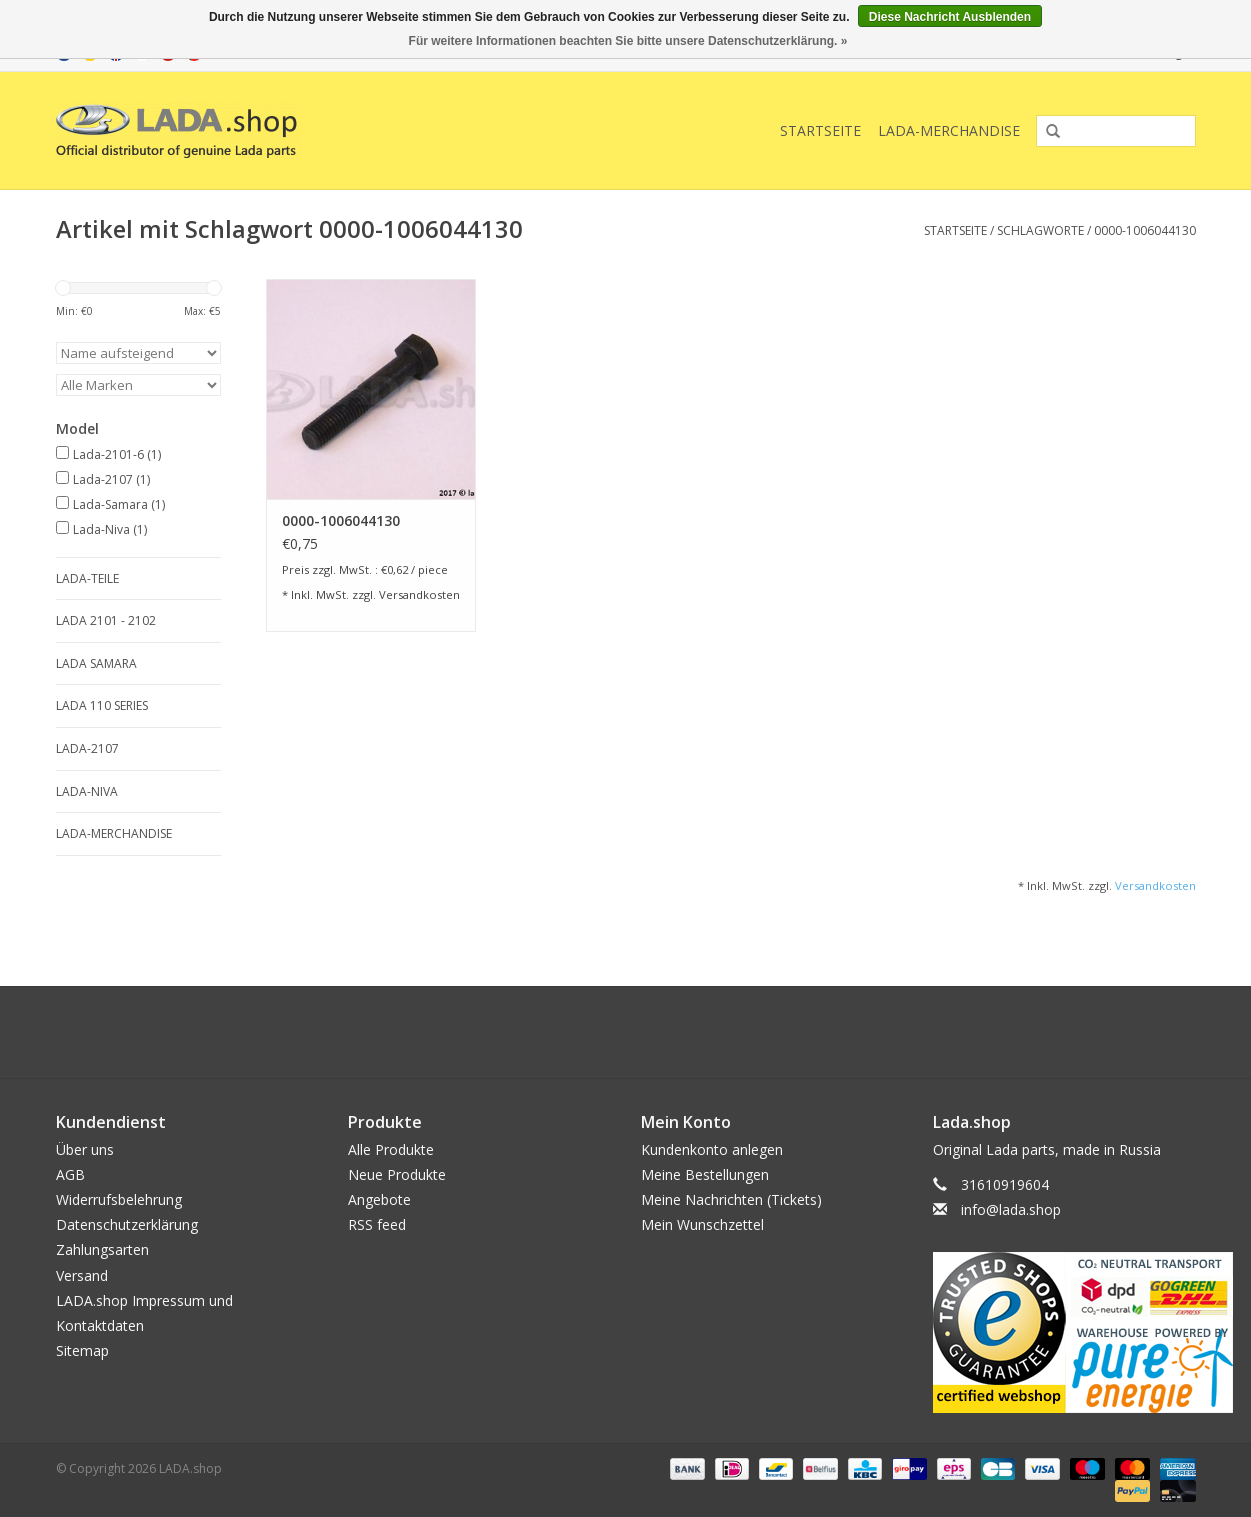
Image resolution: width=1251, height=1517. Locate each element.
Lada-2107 (111, 479)
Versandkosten (419, 594)
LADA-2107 (87, 748)
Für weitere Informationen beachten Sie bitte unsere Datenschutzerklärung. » (628, 41)
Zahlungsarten (102, 1249)
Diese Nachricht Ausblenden (950, 17)
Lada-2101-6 (117, 454)
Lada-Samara (119, 504)
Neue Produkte (397, 1174)
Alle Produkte (391, 1149)
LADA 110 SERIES (102, 705)
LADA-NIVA (87, 791)
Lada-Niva (110, 529)
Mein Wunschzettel (702, 1224)
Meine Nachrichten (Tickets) (731, 1199)
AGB (70, 1174)
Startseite (820, 130)
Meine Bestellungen (705, 1174)
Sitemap (82, 1350)
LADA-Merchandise (949, 130)
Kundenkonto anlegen (712, 1149)
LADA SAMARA (96, 663)
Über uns (85, 1149)
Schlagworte (1040, 230)
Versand (82, 1275)
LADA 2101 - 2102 (106, 620)
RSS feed (377, 1224)
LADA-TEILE (87, 578)
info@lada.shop (1011, 1209)
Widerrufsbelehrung (119, 1199)
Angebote (379, 1199)
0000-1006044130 (1145, 230)
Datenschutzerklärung (127, 1224)
